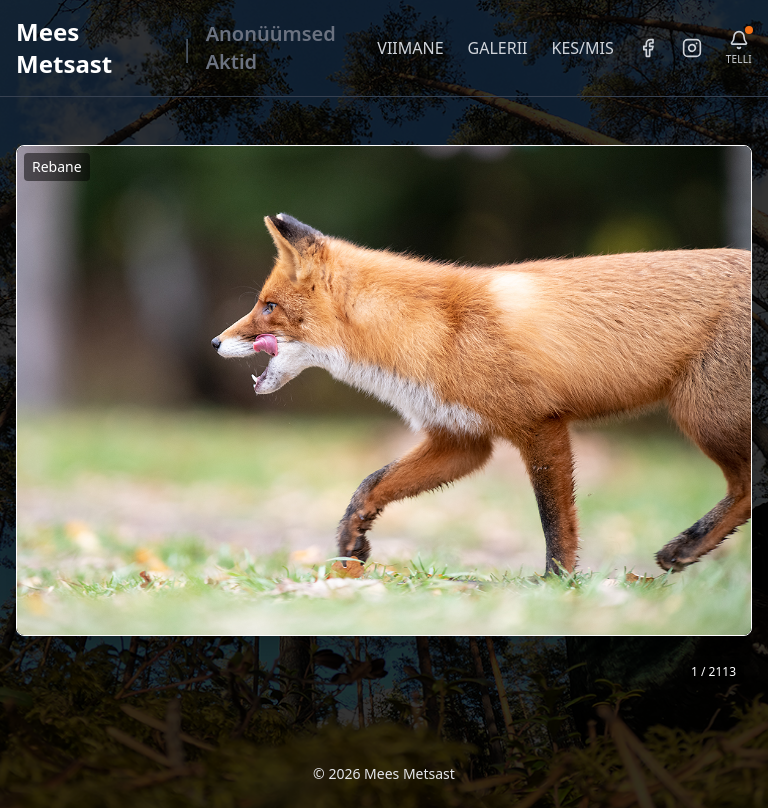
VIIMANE (410, 48)
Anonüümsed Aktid (271, 47)
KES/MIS (582, 48)
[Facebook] (648, 48)
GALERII (498, 48)
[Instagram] (692, 48)
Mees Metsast (64, 47)
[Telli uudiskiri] (739, 48)
